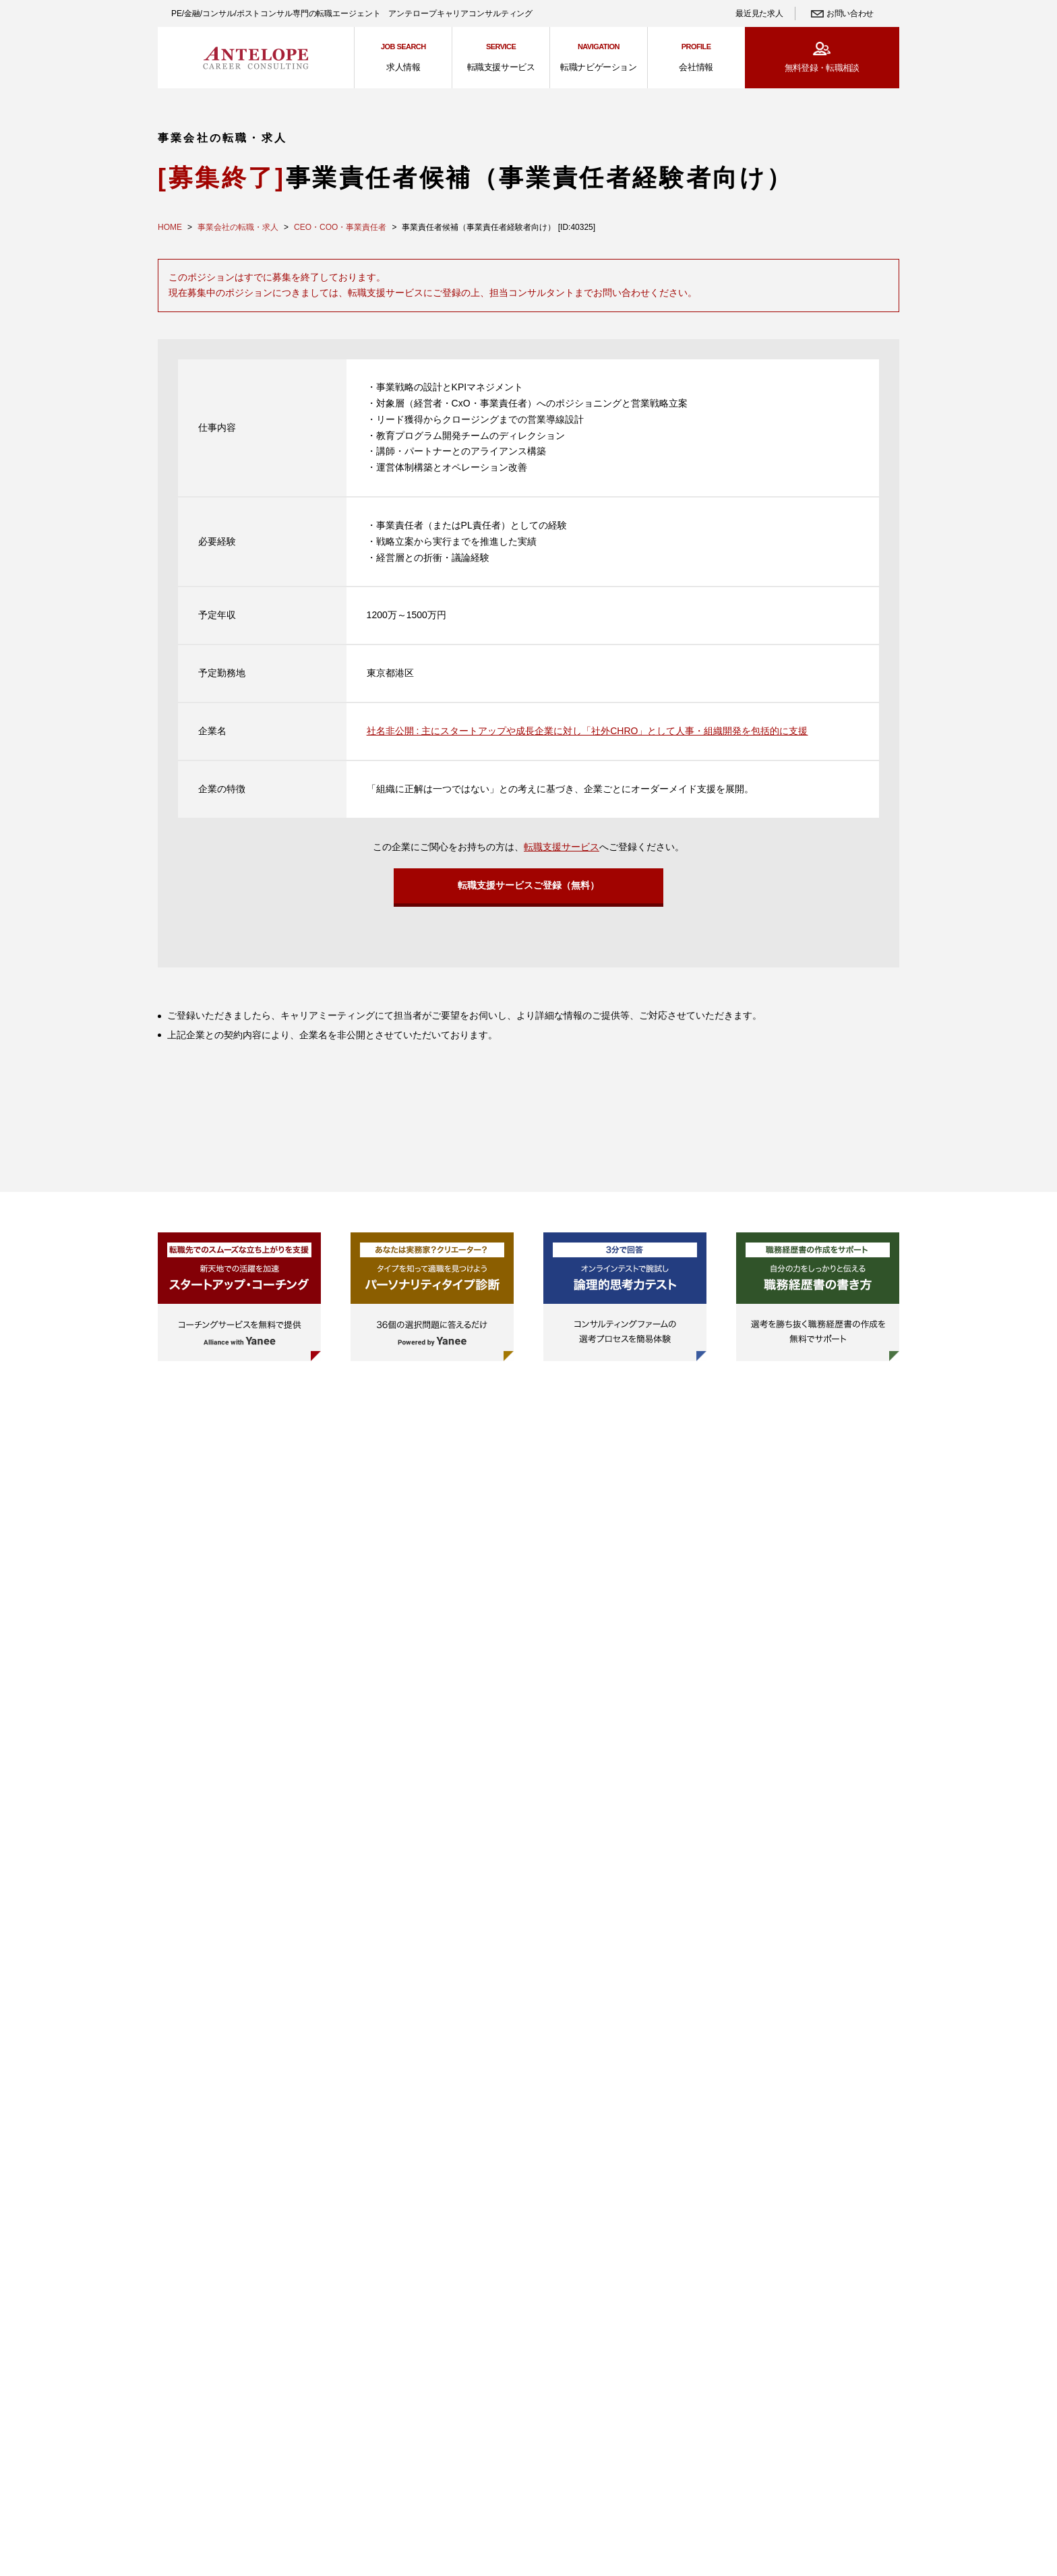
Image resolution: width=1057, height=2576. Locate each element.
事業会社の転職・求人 (238, 227)
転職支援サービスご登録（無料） (528, 889)
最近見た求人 (759, 13)
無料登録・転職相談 (822, 68)
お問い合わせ (850, 13)
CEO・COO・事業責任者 (340, 227)
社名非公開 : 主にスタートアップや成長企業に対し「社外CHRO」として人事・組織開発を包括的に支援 (587, 730)
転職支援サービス (561, 846)
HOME (170, 227)
